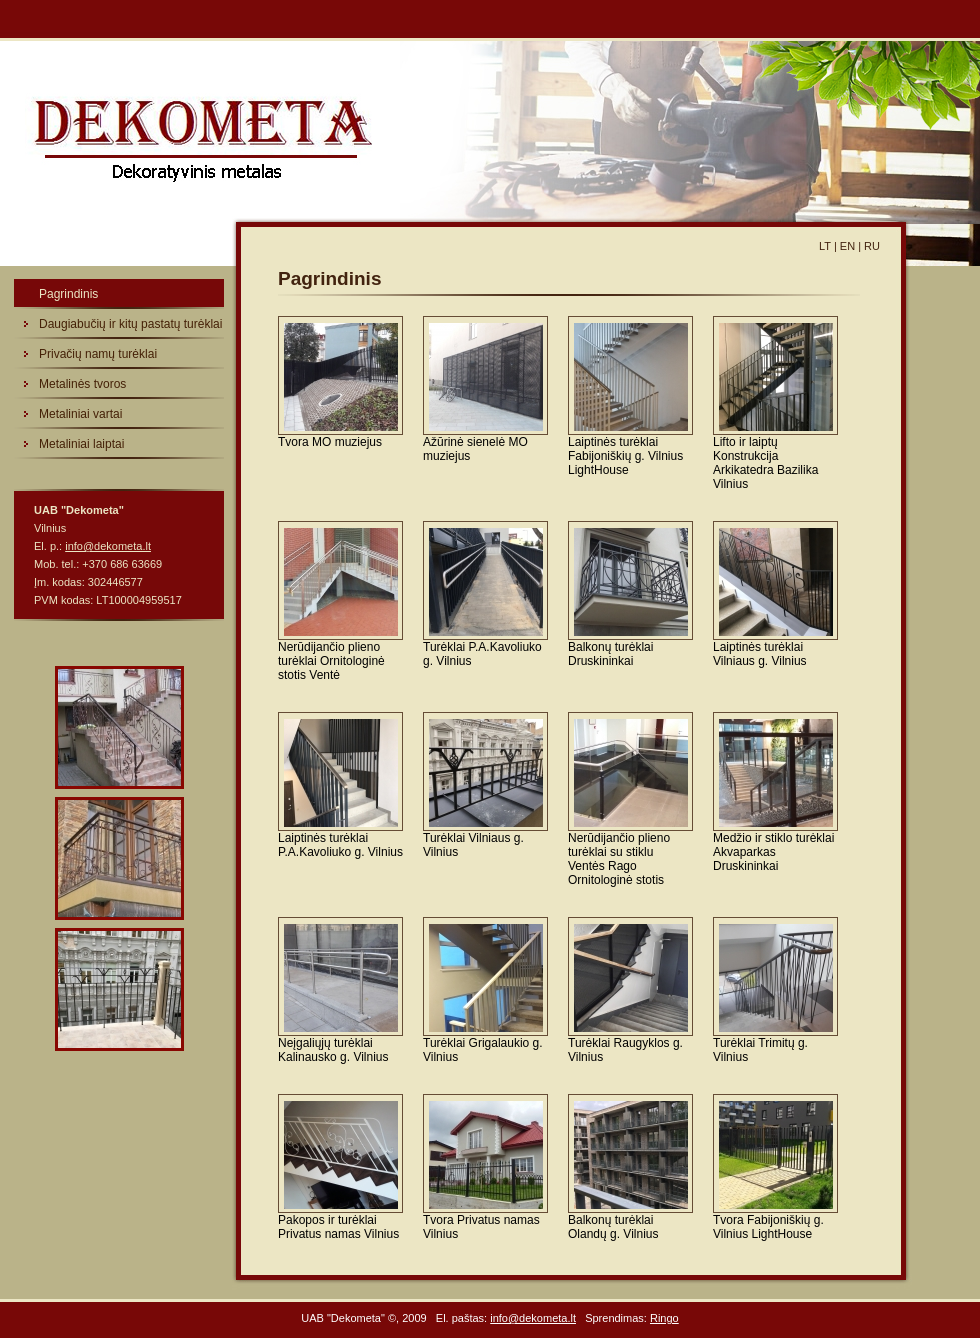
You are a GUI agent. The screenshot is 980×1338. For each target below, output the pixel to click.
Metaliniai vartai (80, 414)
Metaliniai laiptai (81, 444)
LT (825, 246)
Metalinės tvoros (82, 384)
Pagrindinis (68, 294)
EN (847, 246)
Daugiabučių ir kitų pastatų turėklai (130, 324)
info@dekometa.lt (108, 546)
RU (872, 246)
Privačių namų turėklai (98, 354)
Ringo (664, 1318)
